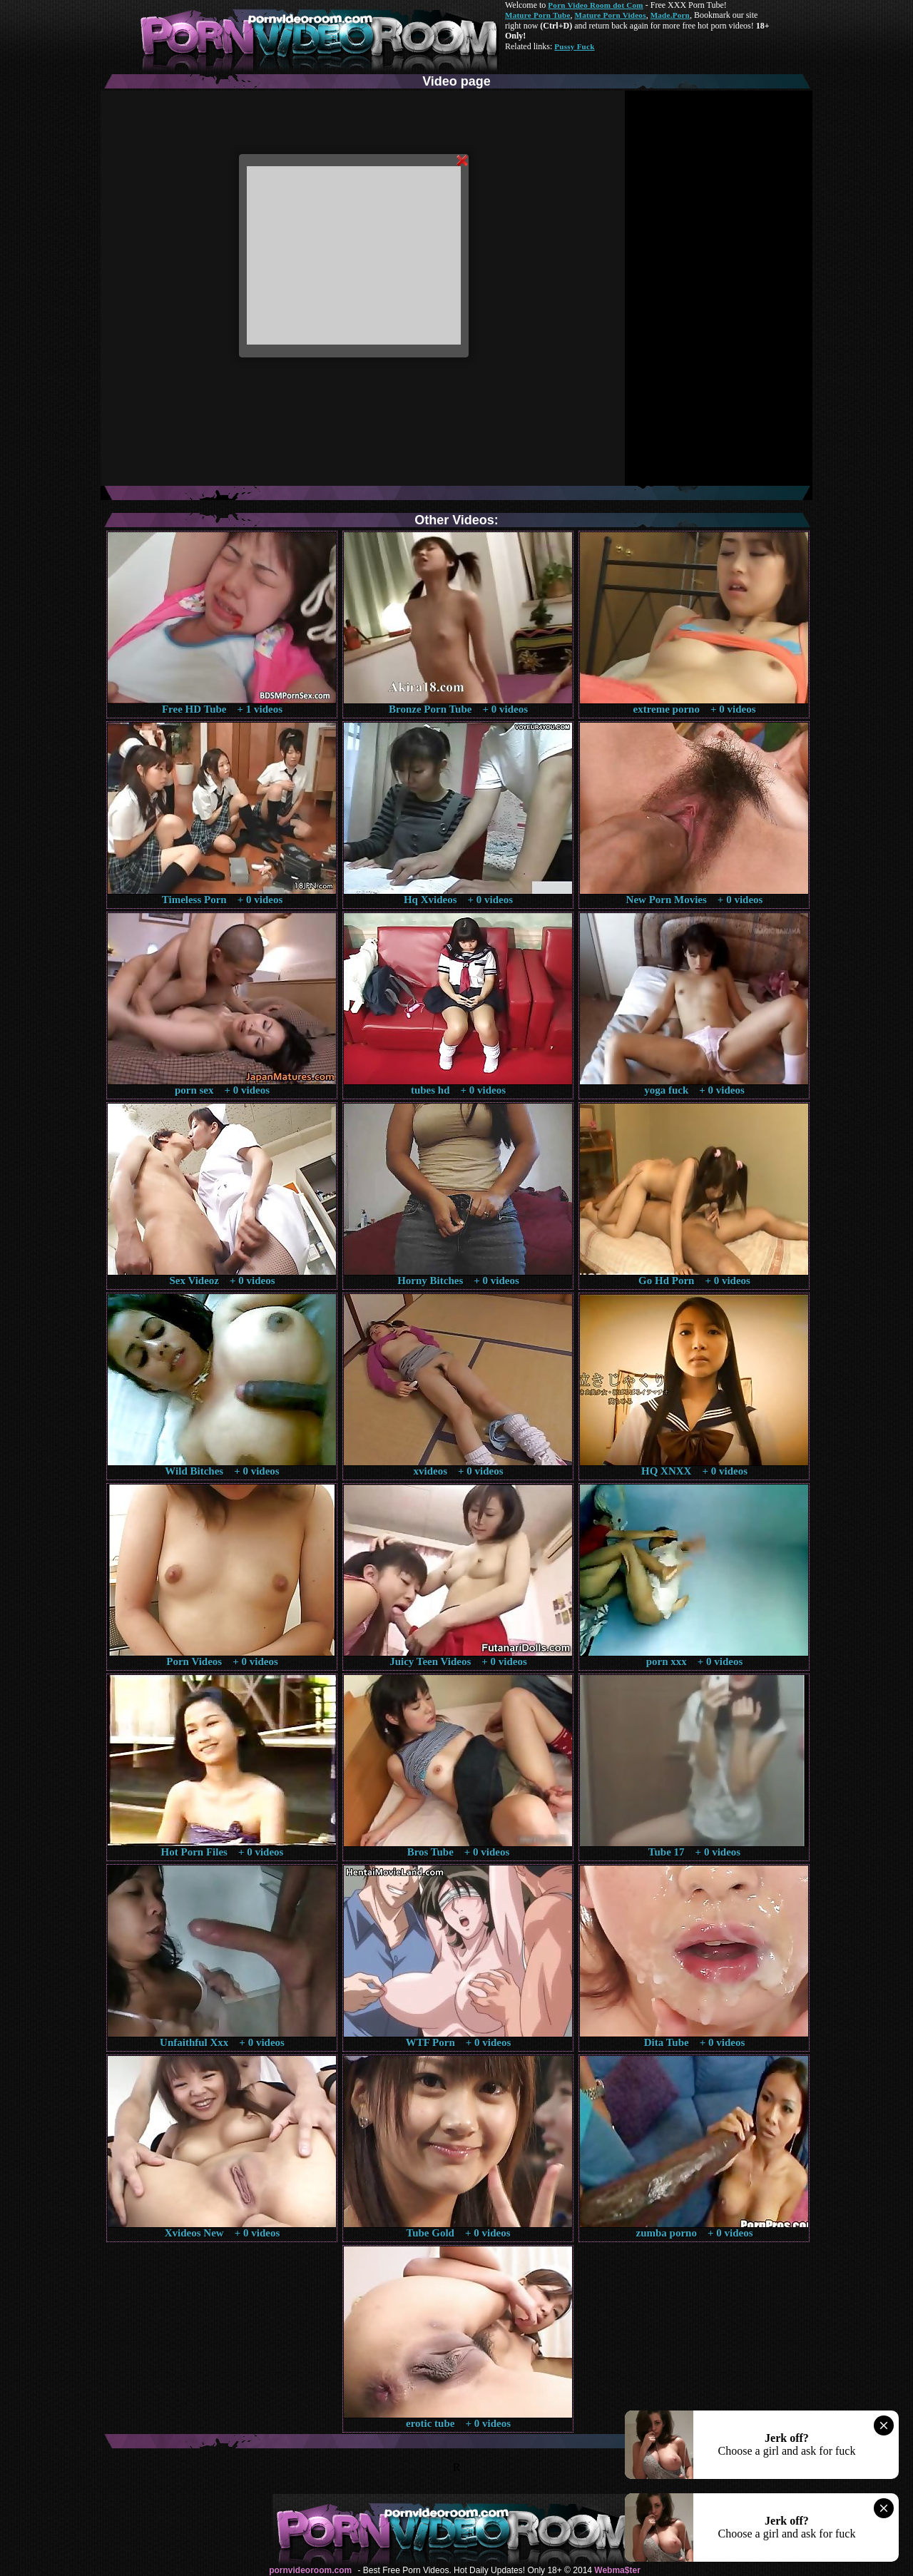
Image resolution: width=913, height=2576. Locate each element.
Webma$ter (617, 2570)
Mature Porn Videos (610, 15)
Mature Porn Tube (538, 15)
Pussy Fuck (574, 46)
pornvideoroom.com (310, 2570)
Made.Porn (670, 15)
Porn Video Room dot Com (595, 5)
